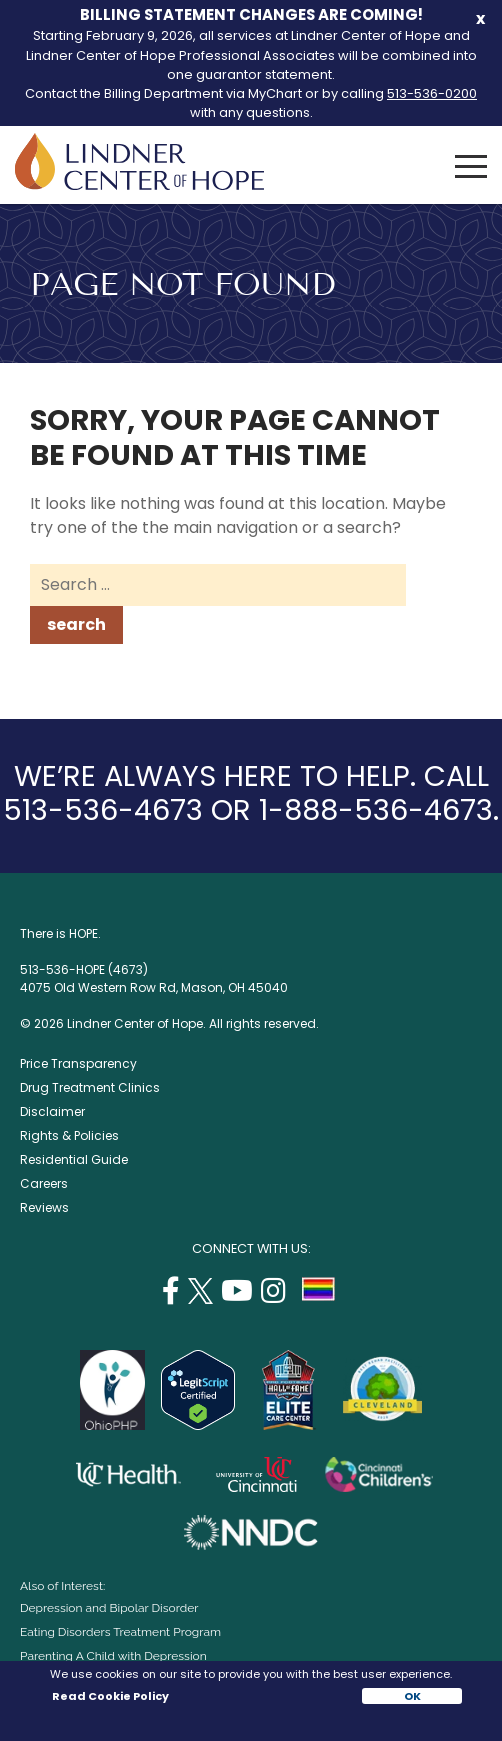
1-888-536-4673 (376, 810)
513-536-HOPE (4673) (84, 969)
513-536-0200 (432, 93)
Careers (44, 1183)
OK (412, 1696)
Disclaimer (52, 1111)
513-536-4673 (103, 810)
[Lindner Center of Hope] (139, 184)
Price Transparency (78, 1063)
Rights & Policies (69, 1135)
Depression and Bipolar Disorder (109, 1608)
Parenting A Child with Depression (113, 1656)
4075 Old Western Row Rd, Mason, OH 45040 (154, 987)
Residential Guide (74, 1159)
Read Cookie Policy (109, 1696)
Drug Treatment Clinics (90, 1087)
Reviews (44, 1207)
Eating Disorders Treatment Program (120, 1632)
